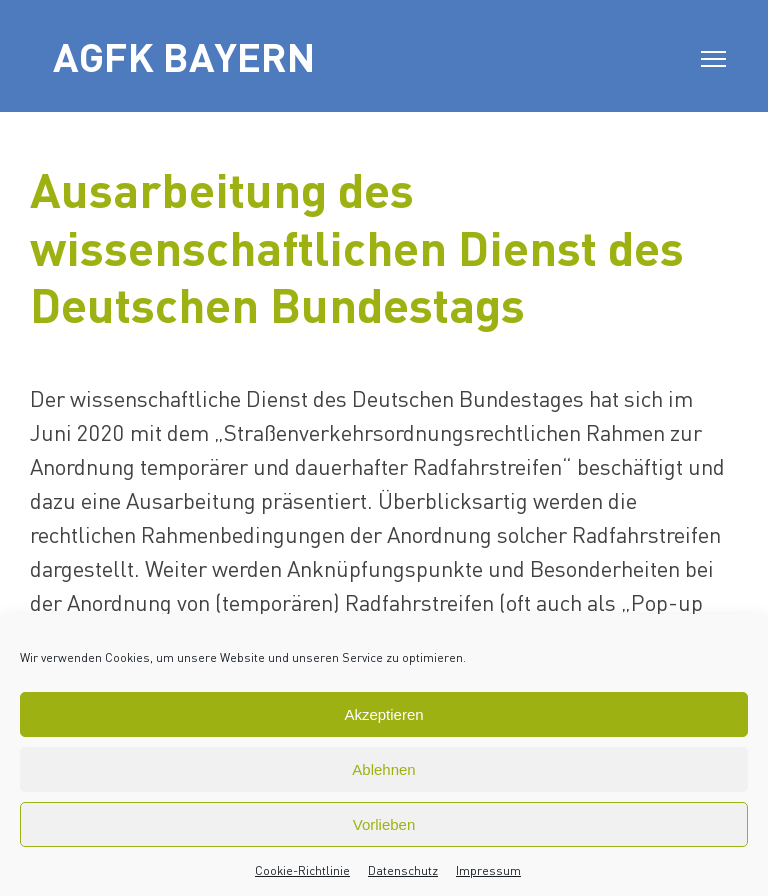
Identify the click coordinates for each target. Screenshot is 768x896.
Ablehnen (383, 769)
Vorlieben (384, 824)
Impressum (488, 870)
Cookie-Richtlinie (302, 870)
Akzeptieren (383, 714)
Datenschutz (403, 870)
